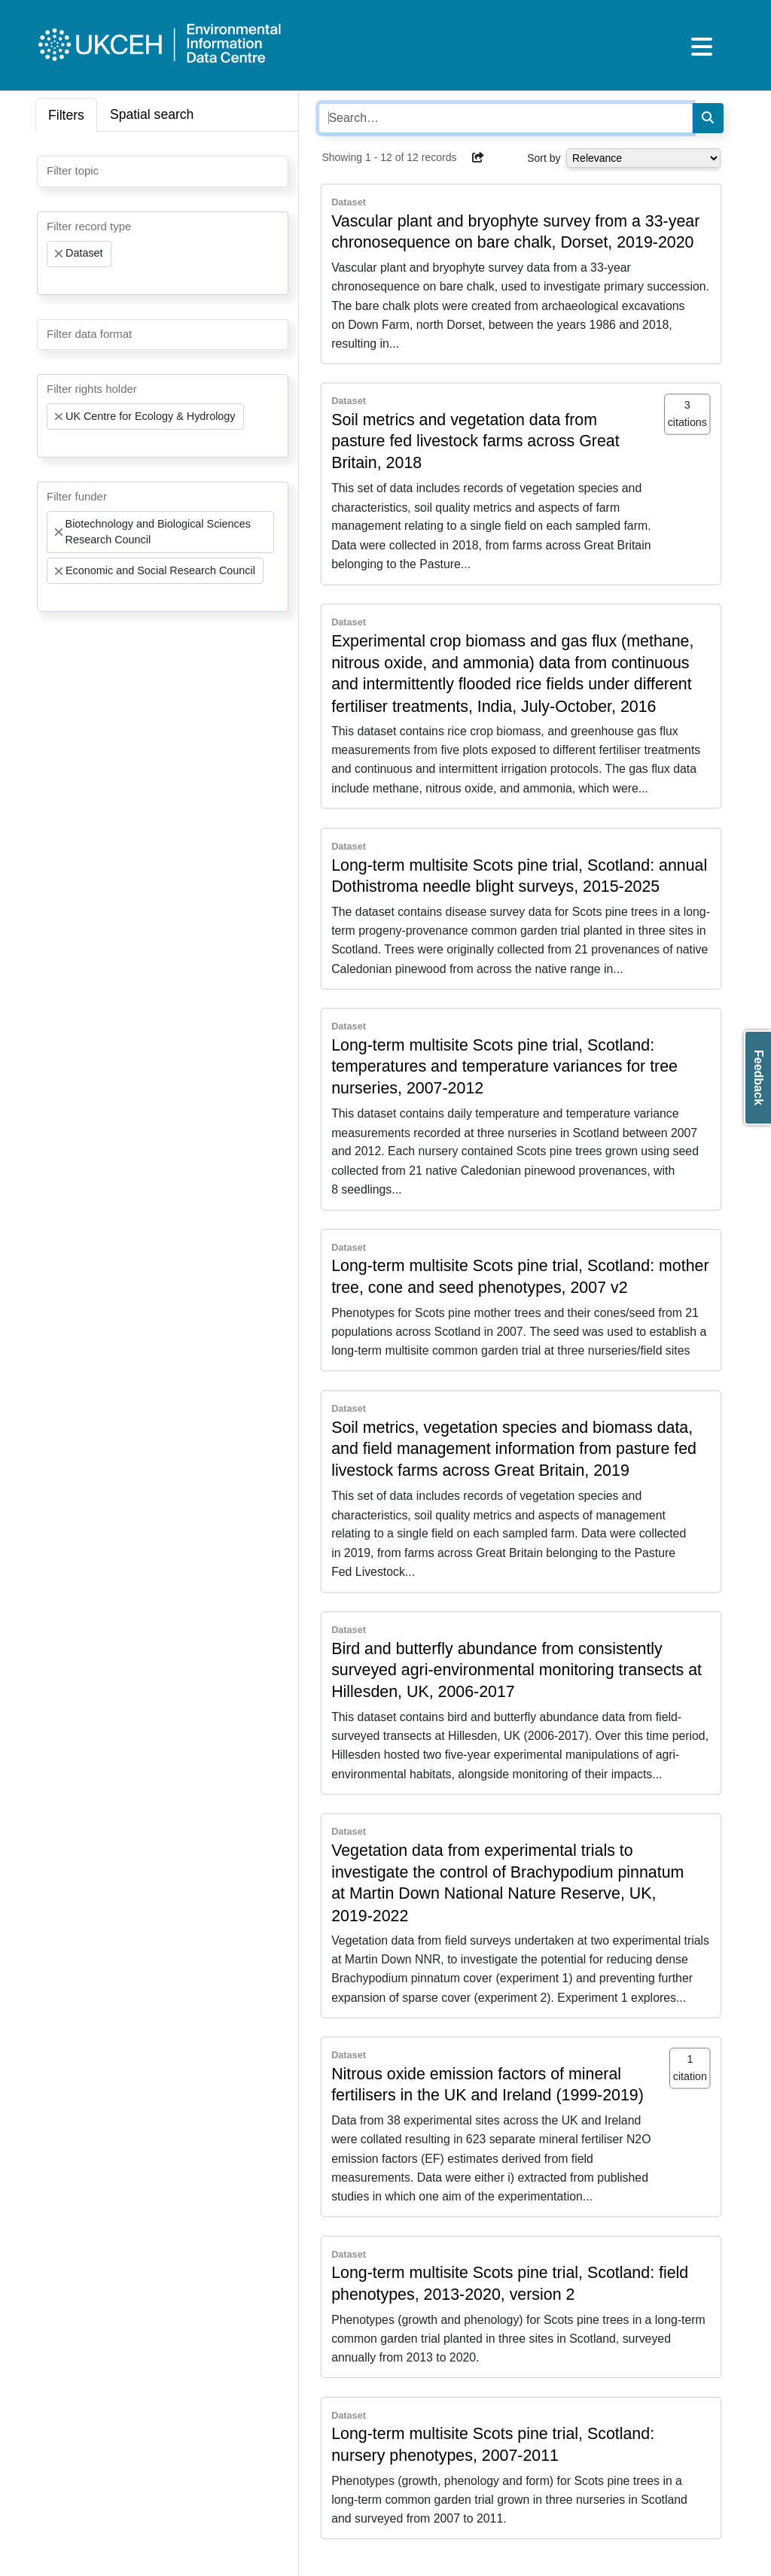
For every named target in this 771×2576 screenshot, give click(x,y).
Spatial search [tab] (152, 114)
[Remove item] (58, 253)
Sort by (543, 158)
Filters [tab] (66, 115)
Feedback (758, 1078)
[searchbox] (51, 170)
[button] (478, 157)
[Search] (708, 118)
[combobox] (162, 171)
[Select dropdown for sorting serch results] (643, 158)
